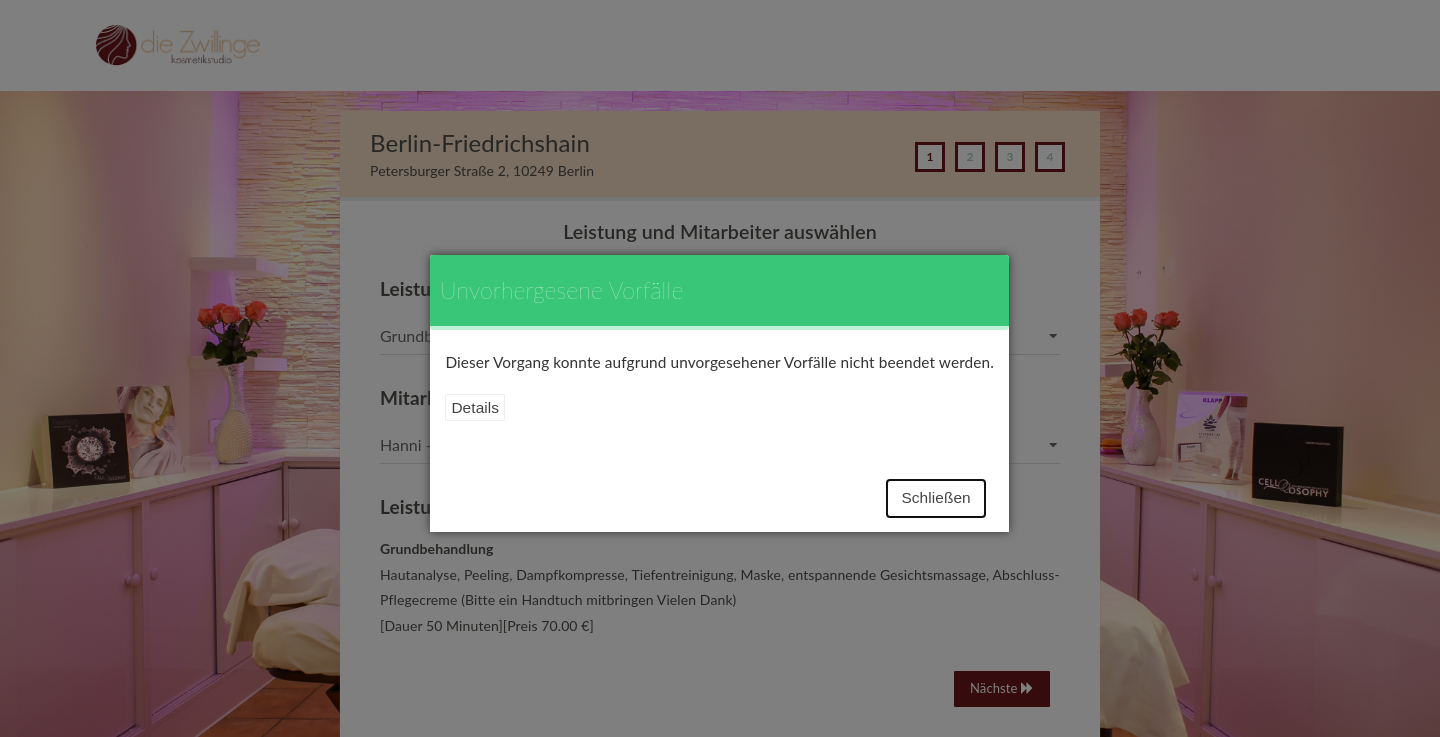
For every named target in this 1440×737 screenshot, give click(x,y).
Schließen (935, 497)
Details (475, 407)
